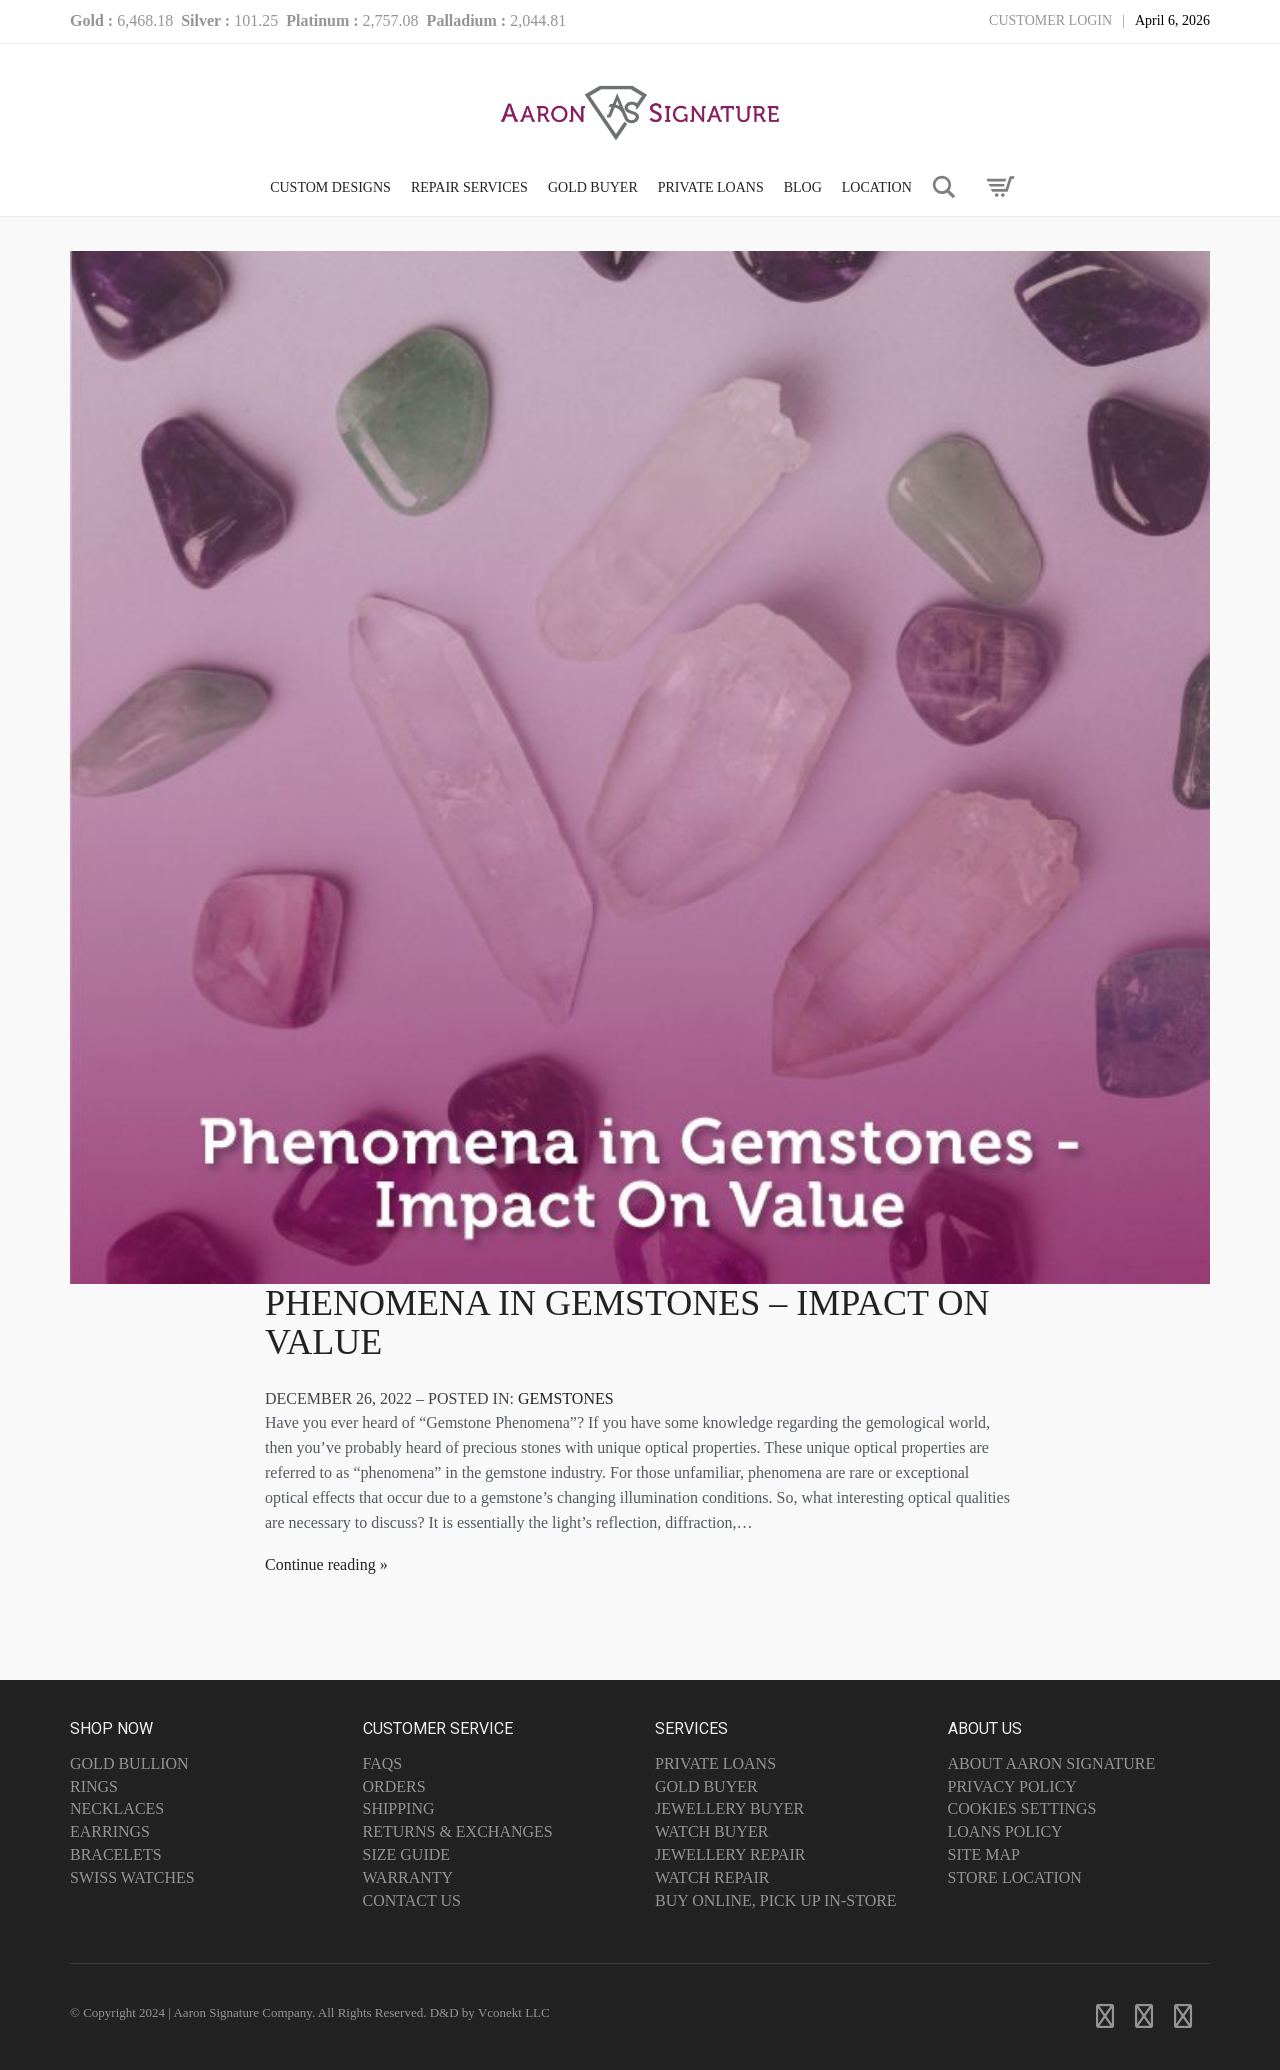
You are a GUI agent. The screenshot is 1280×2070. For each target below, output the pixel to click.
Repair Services (469, 187)
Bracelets (116, 1854)
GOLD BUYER (593, 187)
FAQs (383, 1763)
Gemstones (566, 1398)
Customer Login (1050, 20)
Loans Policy (1005, 1831)
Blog (803, 187)
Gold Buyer (706, 1786)
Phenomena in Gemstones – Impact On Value (627, 1323)
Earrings (110, 1831)
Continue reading (320, 1564)
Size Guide (407, 1854)
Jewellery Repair (730, 1854)
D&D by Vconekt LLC (490, 2012)
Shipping (399, 1808)
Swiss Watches (132, 1877)
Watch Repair (712, 1877)
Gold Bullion (129, 1763)
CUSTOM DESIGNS (330, 187)
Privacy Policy (1012, 1786)
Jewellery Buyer (729, 1808)
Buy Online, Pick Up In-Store (776, 1900)
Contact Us (412, 1900)
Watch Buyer (711, 1831)
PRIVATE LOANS (711, 187)
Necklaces (117, 1808)
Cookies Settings (1022, 1808)
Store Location (1015, 1877)
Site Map (984, 1854)
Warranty (408, 1877)
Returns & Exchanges (458, 1831)
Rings (94, 1786)
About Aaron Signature (1052, 1763)
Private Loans (715, 1763)
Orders (394, 1786)
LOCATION (877, 187)
